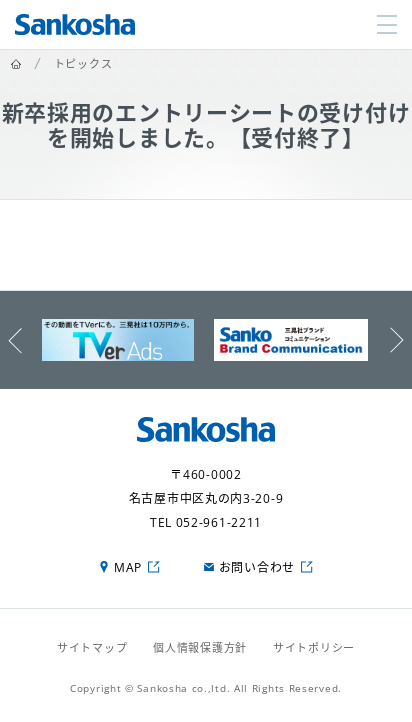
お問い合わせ (257, 567)
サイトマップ (92, 647)
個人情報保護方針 (200, 647)
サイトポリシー (314, 647)
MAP (128, 567)
